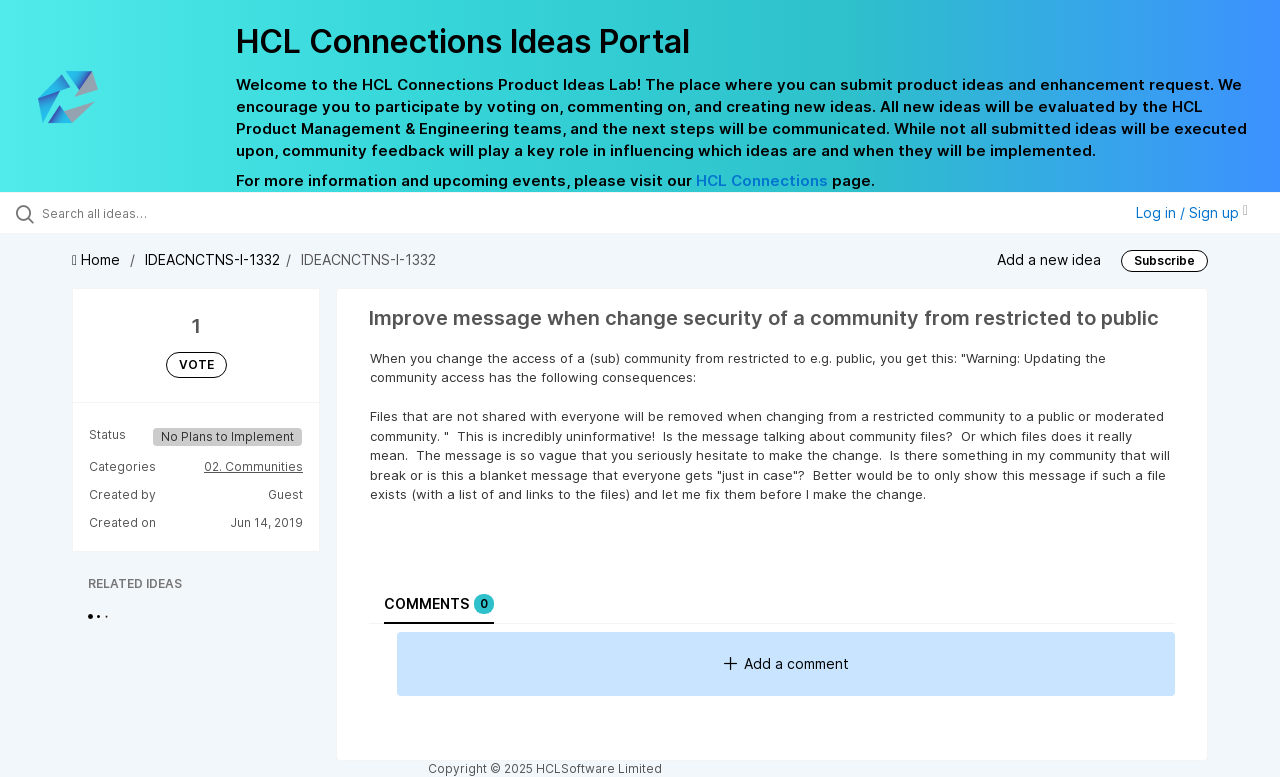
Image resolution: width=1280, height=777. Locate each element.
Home (98, 259)
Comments (439, 604)
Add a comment (786, 663)
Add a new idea (1049, 259)
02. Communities (253, 466)
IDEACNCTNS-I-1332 (212, 259)
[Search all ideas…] (153, 213)
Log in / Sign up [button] (1192, 212)
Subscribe (1164, 260)
